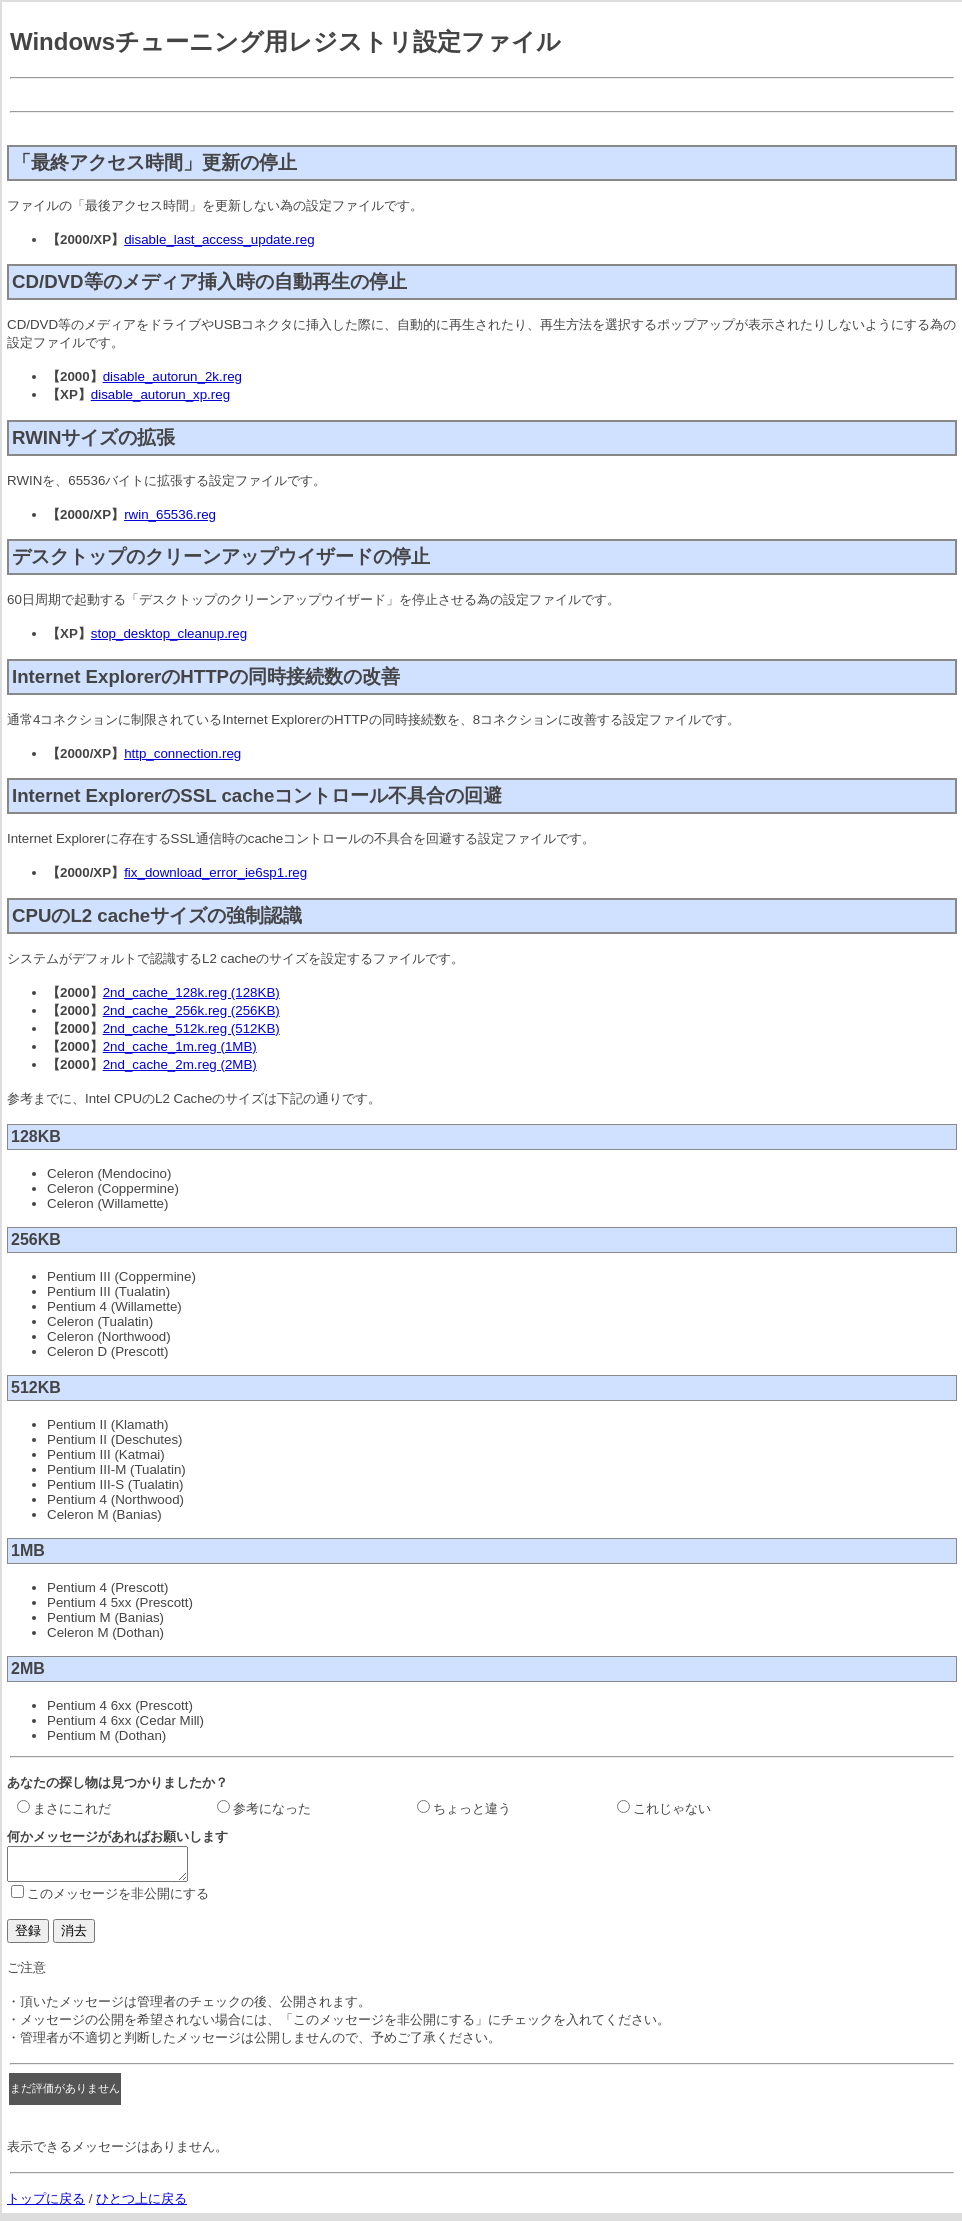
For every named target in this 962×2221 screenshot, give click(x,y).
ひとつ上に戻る (141, 2204)
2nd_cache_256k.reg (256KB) (191, 1010)
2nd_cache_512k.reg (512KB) (191, 1028)
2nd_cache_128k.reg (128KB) (191, 992)
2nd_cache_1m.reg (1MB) (180, 1046)
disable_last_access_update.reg (219, 239)
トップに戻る (46, 2204)
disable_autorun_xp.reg (160, 394)
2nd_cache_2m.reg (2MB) (180, 1064)
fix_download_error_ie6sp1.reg (215, 872)
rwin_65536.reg (170, 514)
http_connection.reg (182, 753)
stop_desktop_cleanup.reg (169, 633)
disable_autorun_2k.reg (172, 376)
